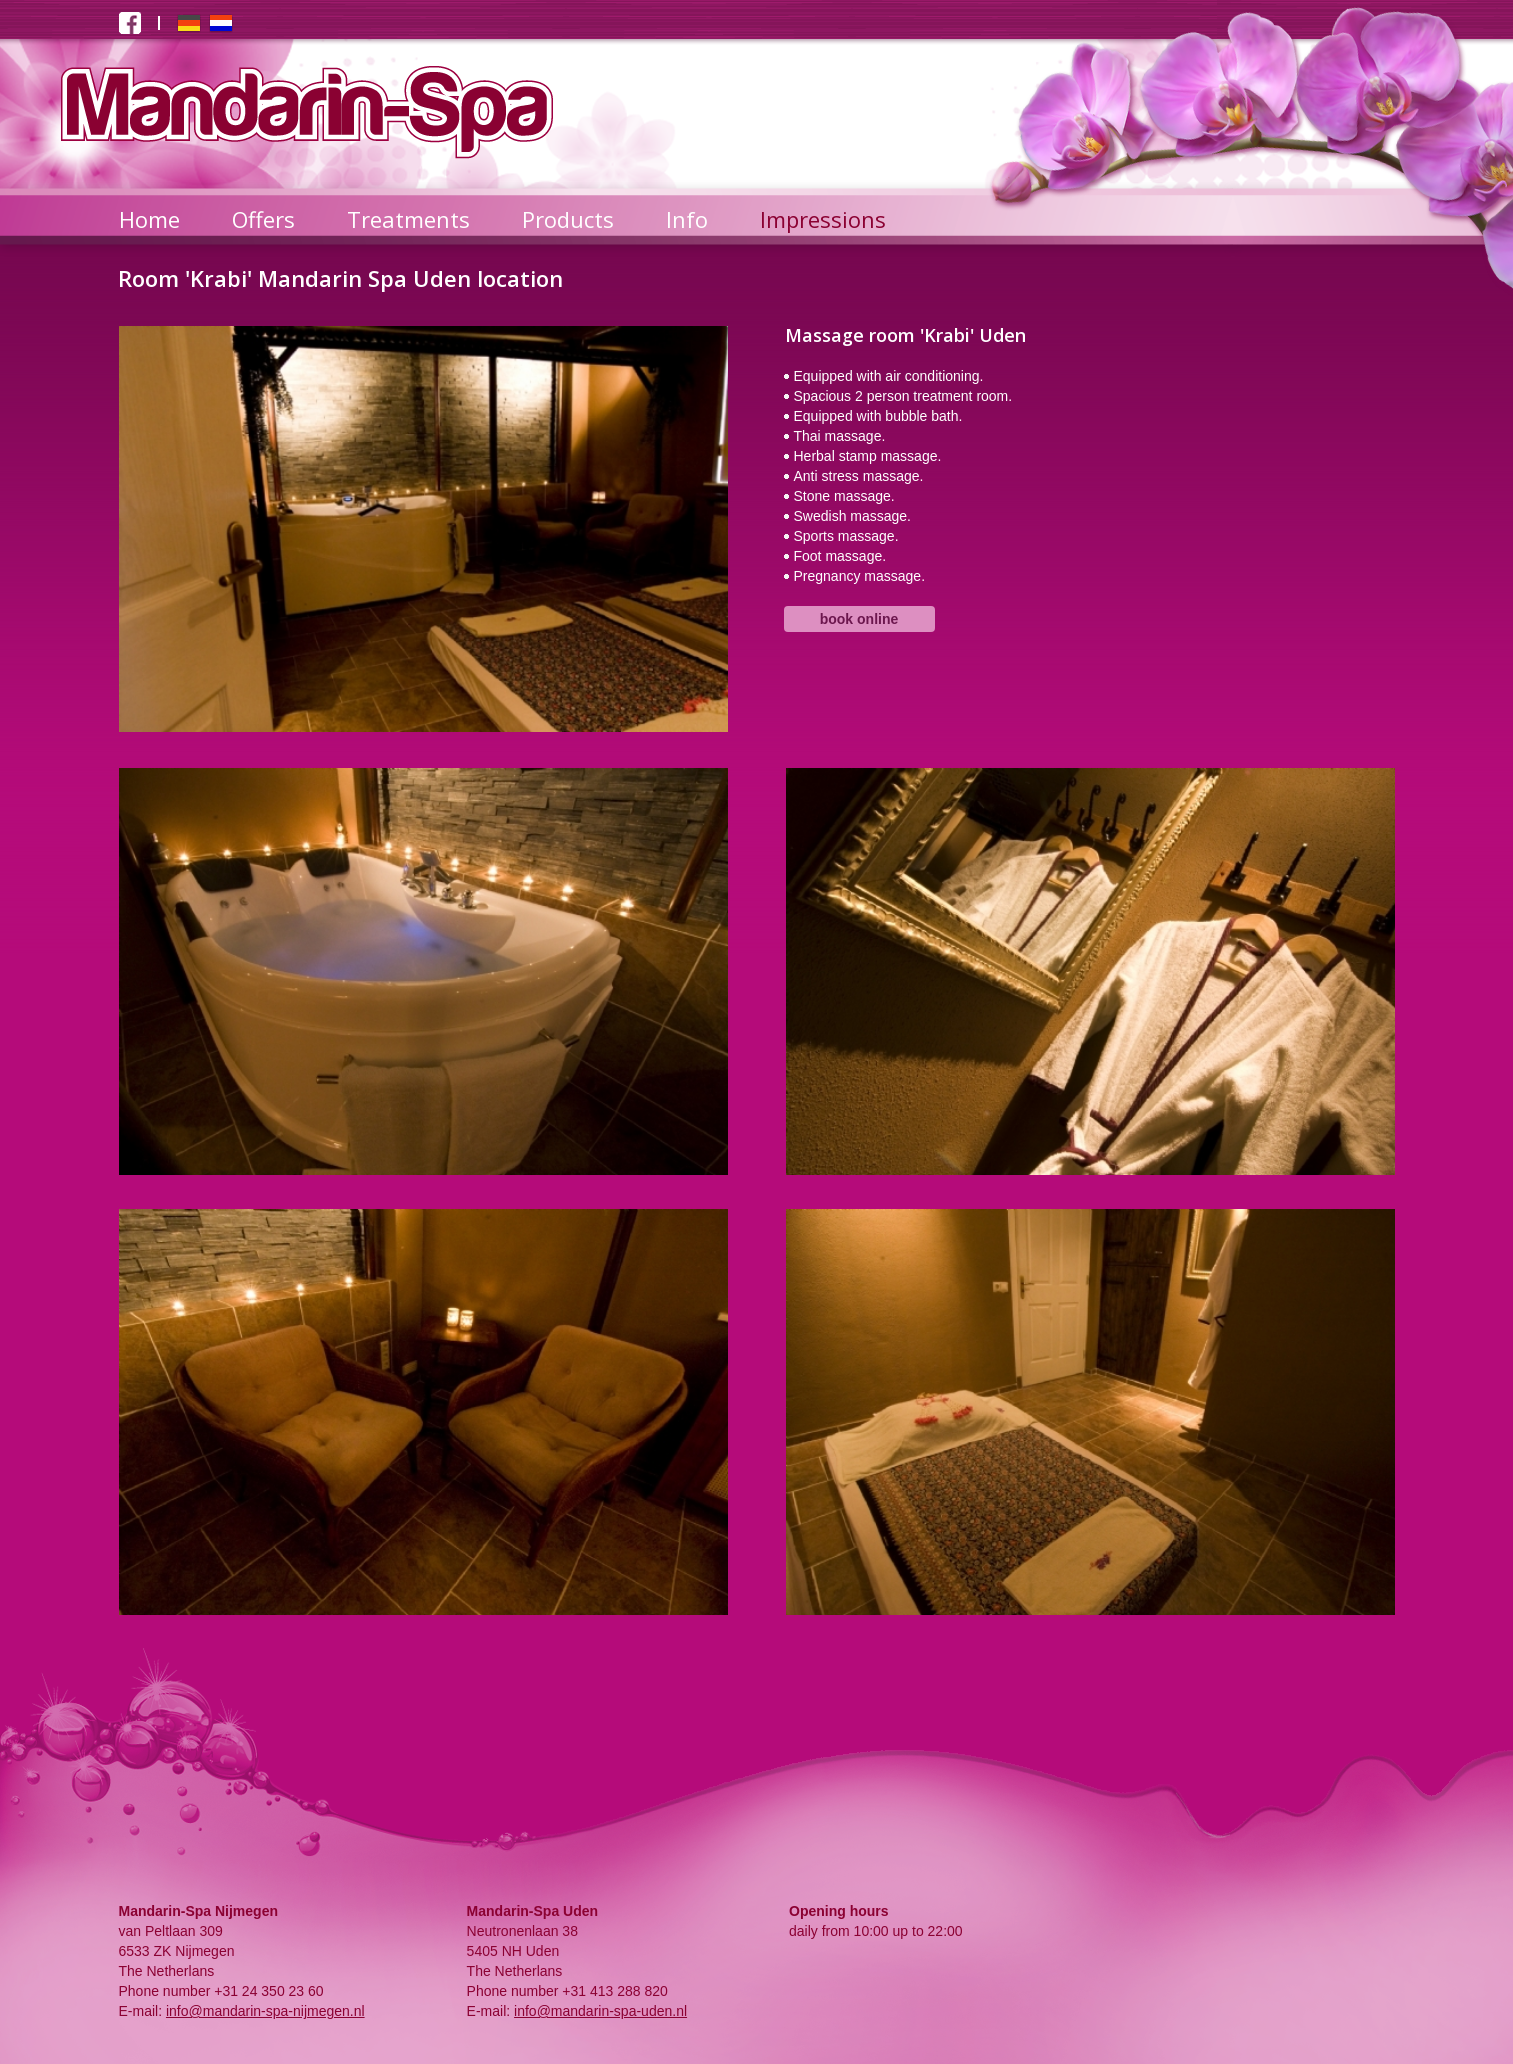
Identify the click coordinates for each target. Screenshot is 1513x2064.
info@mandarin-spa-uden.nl (600, 2011)
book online (859, 619)
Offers (263, 219)
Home (149, 219)
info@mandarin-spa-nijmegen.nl (265, 2011)
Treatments (408, 219)
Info (687, 219)
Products (568, 219)
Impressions (823, 219)
